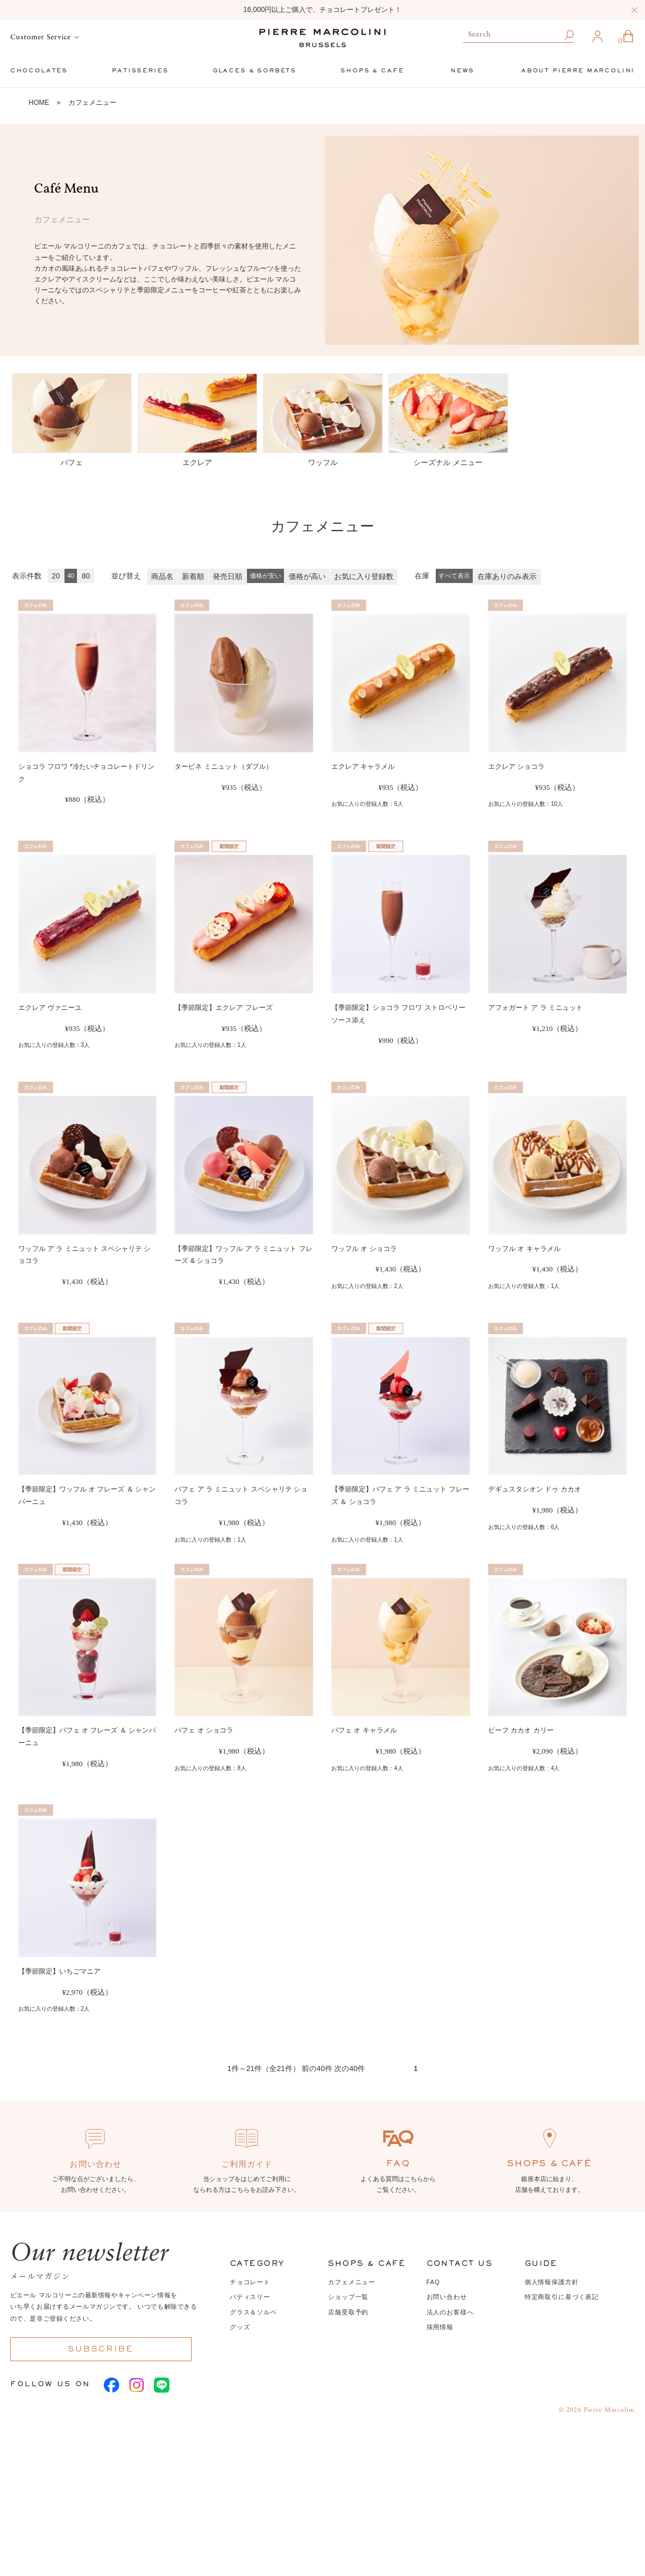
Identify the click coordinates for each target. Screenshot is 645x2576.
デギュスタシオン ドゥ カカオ (534, 1489)
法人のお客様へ (450, 2312)
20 (56, 576)
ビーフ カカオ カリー (521, 1730)
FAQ (433, 2282)
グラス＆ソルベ (253, 2312)
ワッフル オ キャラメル (524, 1249)
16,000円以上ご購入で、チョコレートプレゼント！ (323, 10)
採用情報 (440, 2327)
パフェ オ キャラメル (364, 1730)
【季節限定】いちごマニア (59, 1971)
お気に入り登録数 (364, 576)
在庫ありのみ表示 (507, 576)
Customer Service (40, 37)
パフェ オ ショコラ (204, 1730)
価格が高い (307, 576)
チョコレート (250, 2282)
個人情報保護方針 (552, 2282)
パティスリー (250, 2296)
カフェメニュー (92, 103)
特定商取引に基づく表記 (562, 2296)
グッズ (240, 2327)
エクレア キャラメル (363, 767)
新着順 (193, 576)
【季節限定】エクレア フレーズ (223, 1008)
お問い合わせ (447, 2296)
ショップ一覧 (348, 2296)
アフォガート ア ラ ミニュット (535, 1008)
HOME (39, 103)
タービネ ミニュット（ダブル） (223, 767)
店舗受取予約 (348, 2312)
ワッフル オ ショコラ (364, 1249)
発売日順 (227, 576)
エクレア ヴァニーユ (50, 1008)
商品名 (162, 576)
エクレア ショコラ (516, 767)
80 (86, 576)
